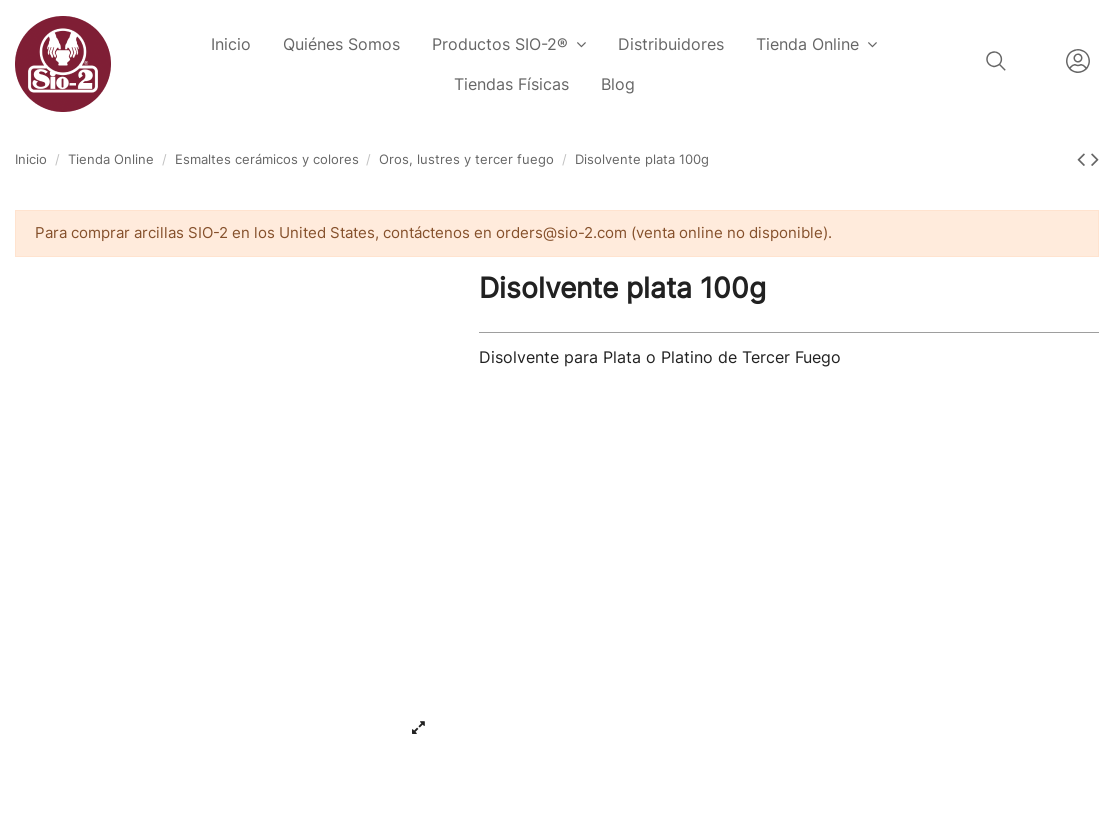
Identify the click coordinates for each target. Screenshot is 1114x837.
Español (1036, 61)
